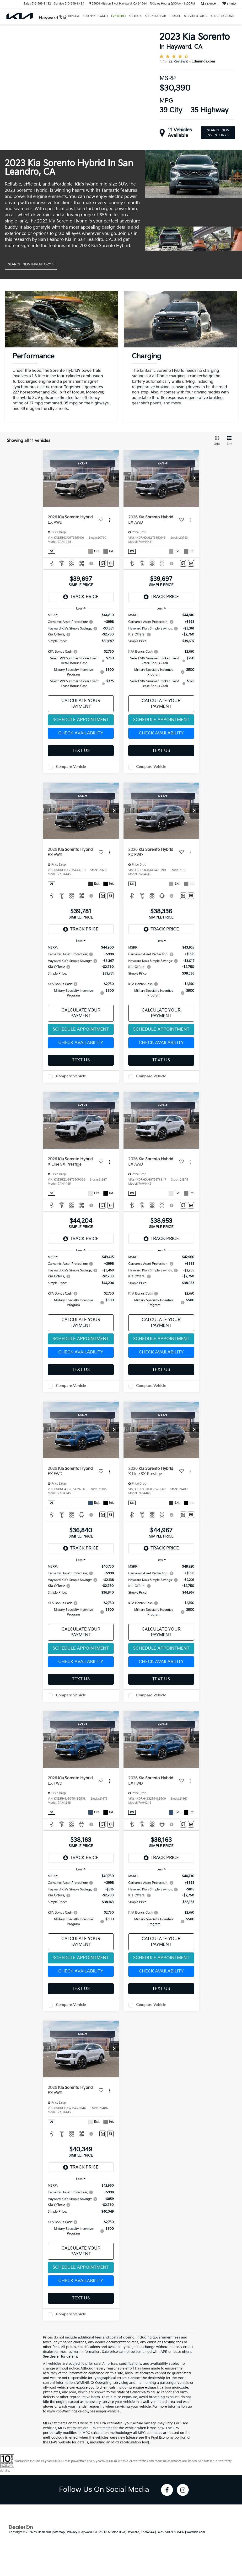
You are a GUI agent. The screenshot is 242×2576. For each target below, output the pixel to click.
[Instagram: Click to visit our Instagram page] (183, 2490)
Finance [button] (175, 16)
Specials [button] (135, 16)
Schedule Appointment (81, 719)
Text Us (81, 750)
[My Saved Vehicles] (229, 4)
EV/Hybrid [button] (118, 16)
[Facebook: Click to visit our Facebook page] (167, 2490)
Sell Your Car (155, 16)
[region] (81, 653)
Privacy (72, 2532)
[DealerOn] (21, 2527)
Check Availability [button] (80, 733)
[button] (114, 478)
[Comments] (102, 563)
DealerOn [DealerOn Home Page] (44, 2532)
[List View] (229, 441)
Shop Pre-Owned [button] (95, 16)
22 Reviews (178, 61)
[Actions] (109, 520)
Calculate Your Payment (80, 703)
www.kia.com (196, 2532)
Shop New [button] (72, 16)
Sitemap (59, 2532)
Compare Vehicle (71, 767)
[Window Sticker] (110, 563)
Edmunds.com (203, 61)
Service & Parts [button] (195, 16)
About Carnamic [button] (223, 16)
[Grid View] (216, 441)
